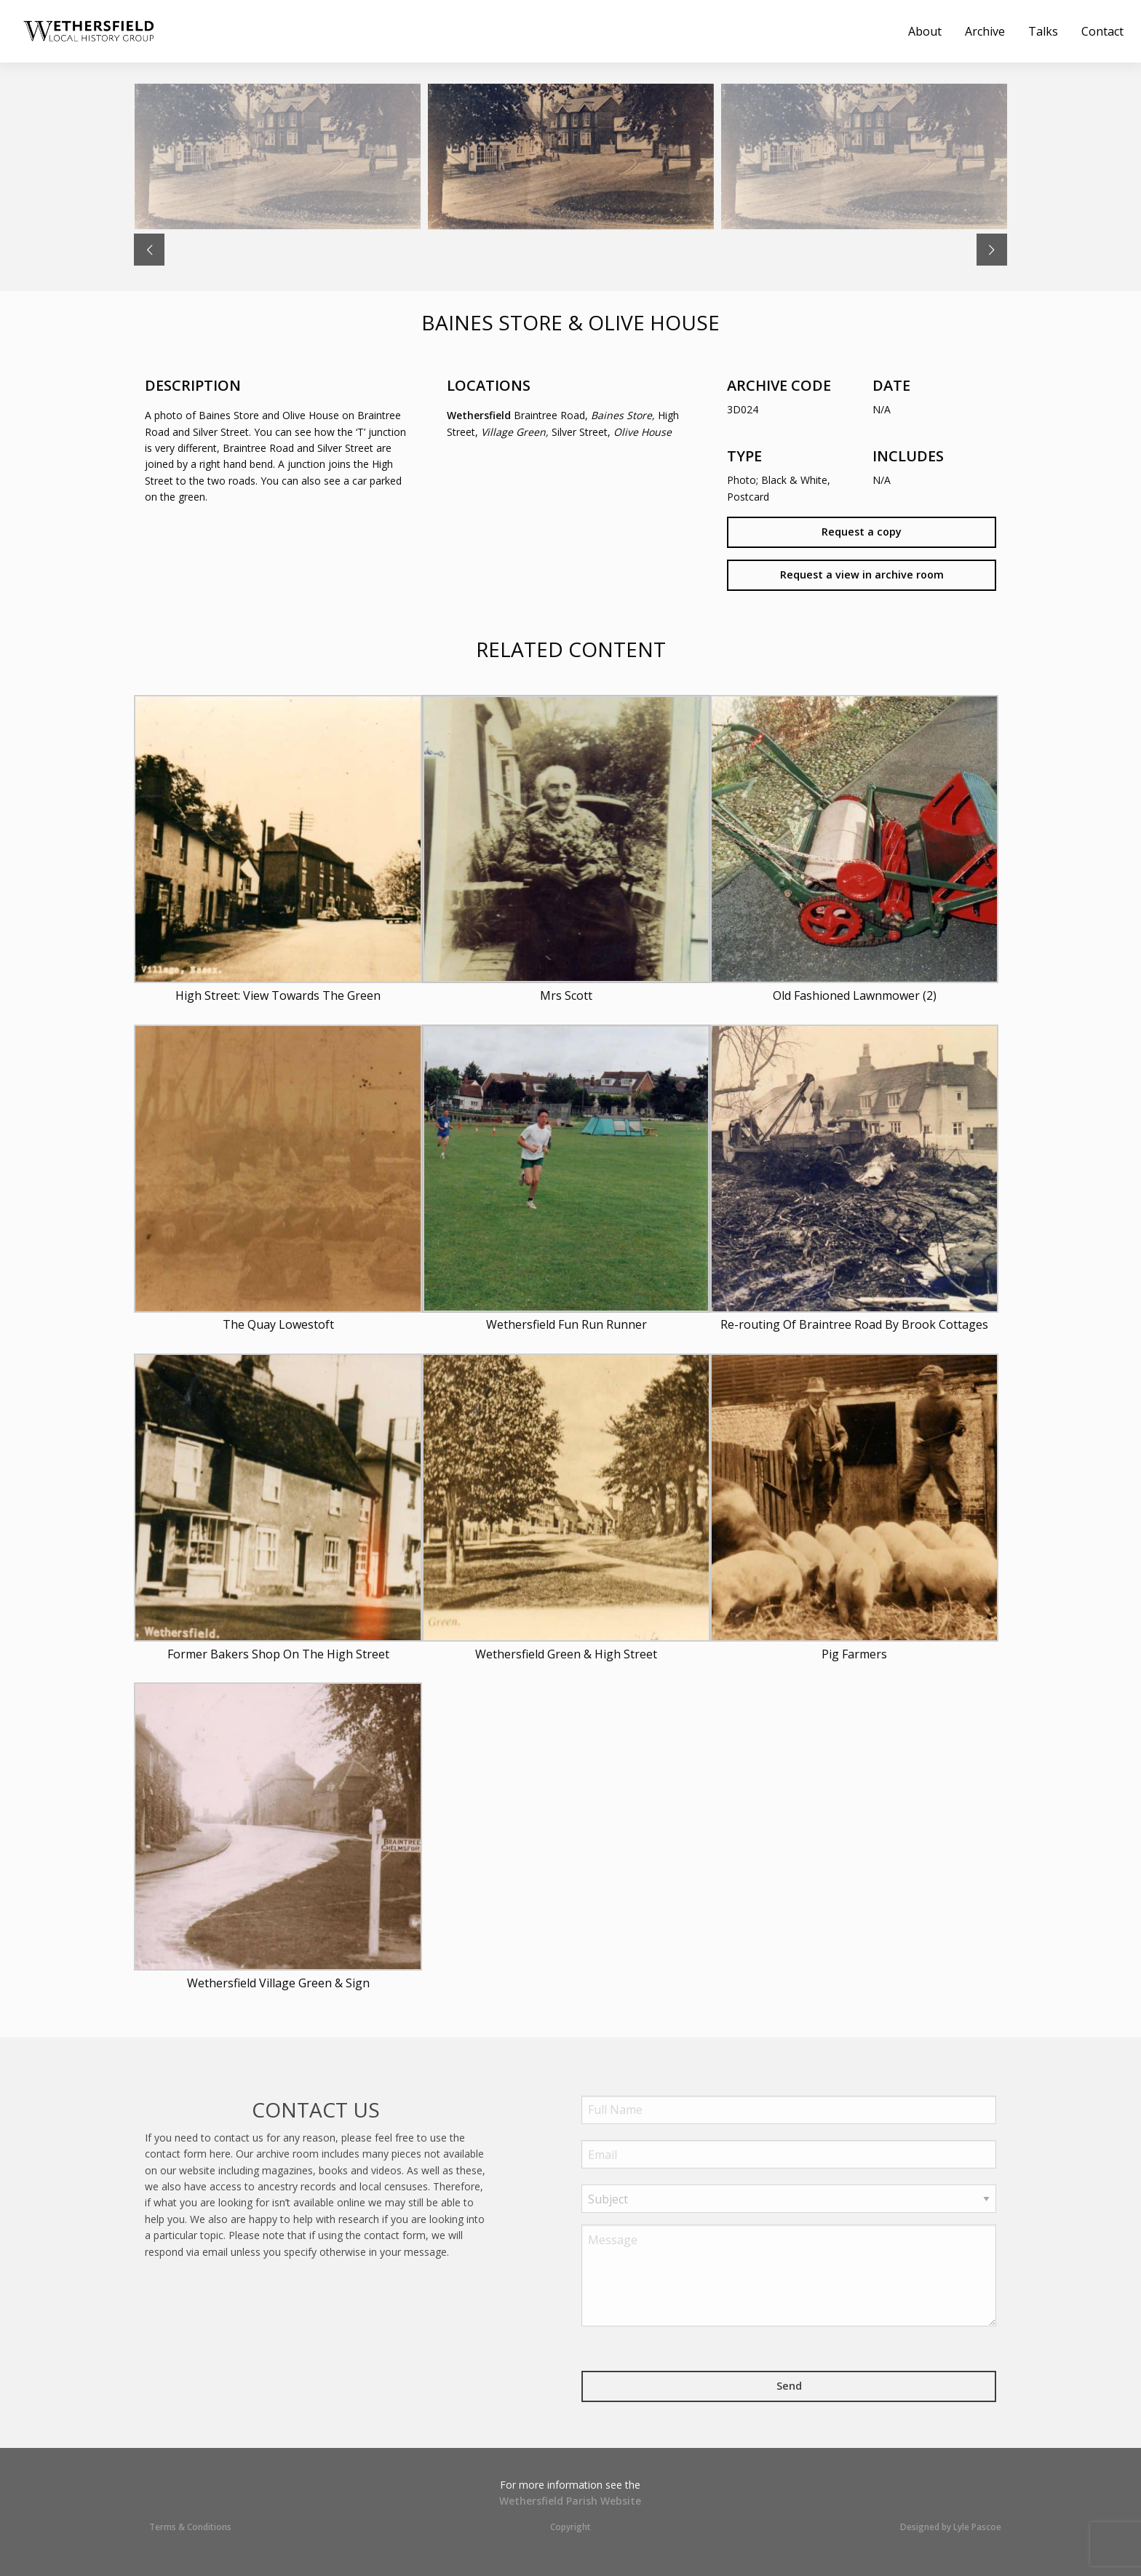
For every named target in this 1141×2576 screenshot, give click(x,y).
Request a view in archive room (862, 574)
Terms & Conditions (190, 2527)
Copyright (570, 2527)
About (925, 31)
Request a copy (862, 531)
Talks (1043, 31)
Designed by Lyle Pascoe (950, 2527)
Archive (985, 31)
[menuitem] (92, 31)
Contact (1102, 31)
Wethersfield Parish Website (570, 2501)
